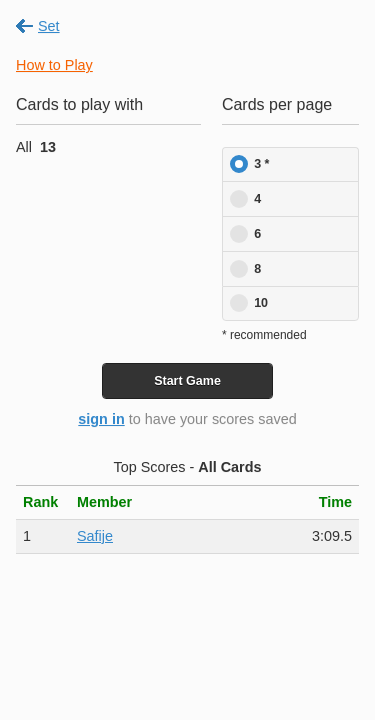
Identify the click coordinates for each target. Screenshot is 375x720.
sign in (101, 419)
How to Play (54, 65)
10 (261, 303)
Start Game (187, 381)
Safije (95, 536)
